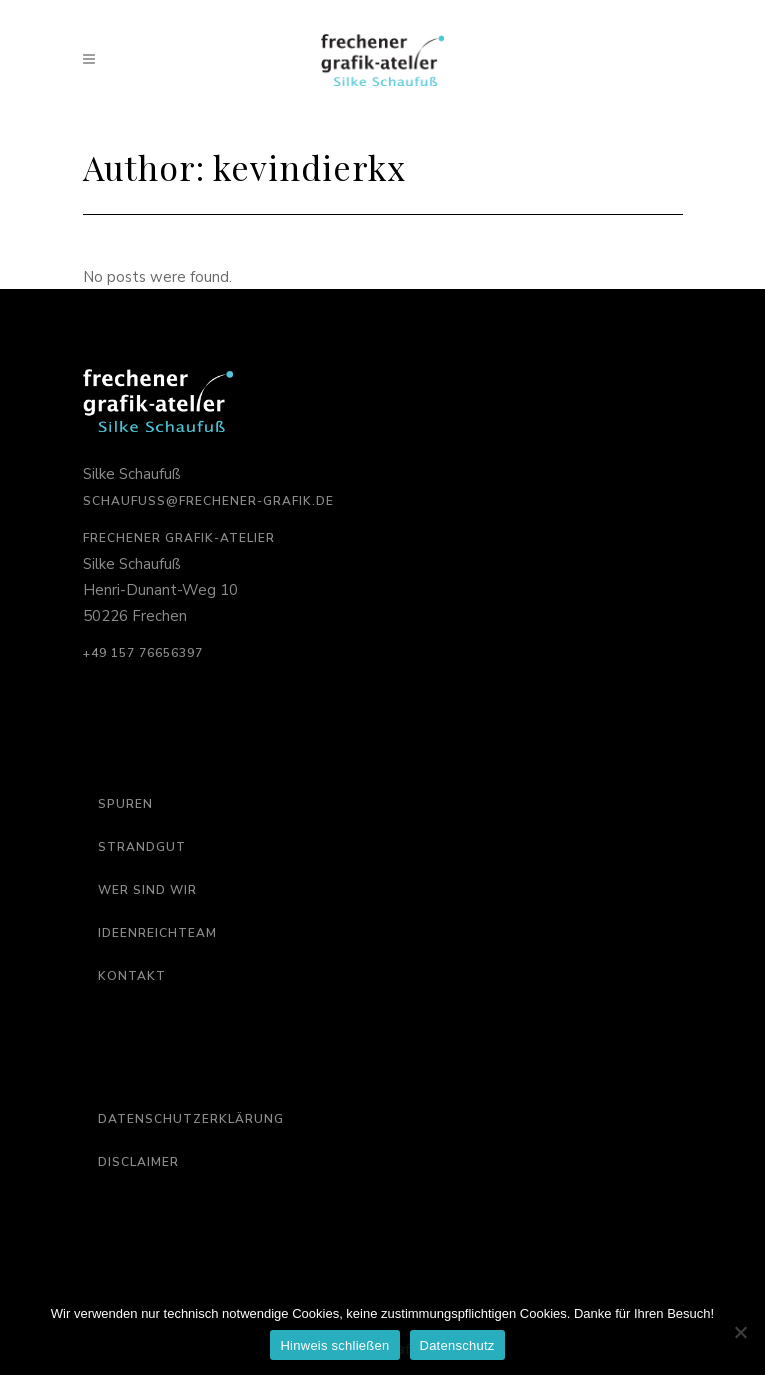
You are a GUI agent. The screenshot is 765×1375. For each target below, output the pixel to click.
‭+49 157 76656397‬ (143, 653)
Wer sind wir (147, 890)
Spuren (125, 804)
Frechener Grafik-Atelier (179, 538)
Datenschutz (457, 1345)
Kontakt (132, 976)
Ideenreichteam (157, 933)
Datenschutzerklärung (191, 1119)
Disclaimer (138, 1162)
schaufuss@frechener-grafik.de (208, 501)
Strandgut (142, 847)
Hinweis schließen (334, 1345)
